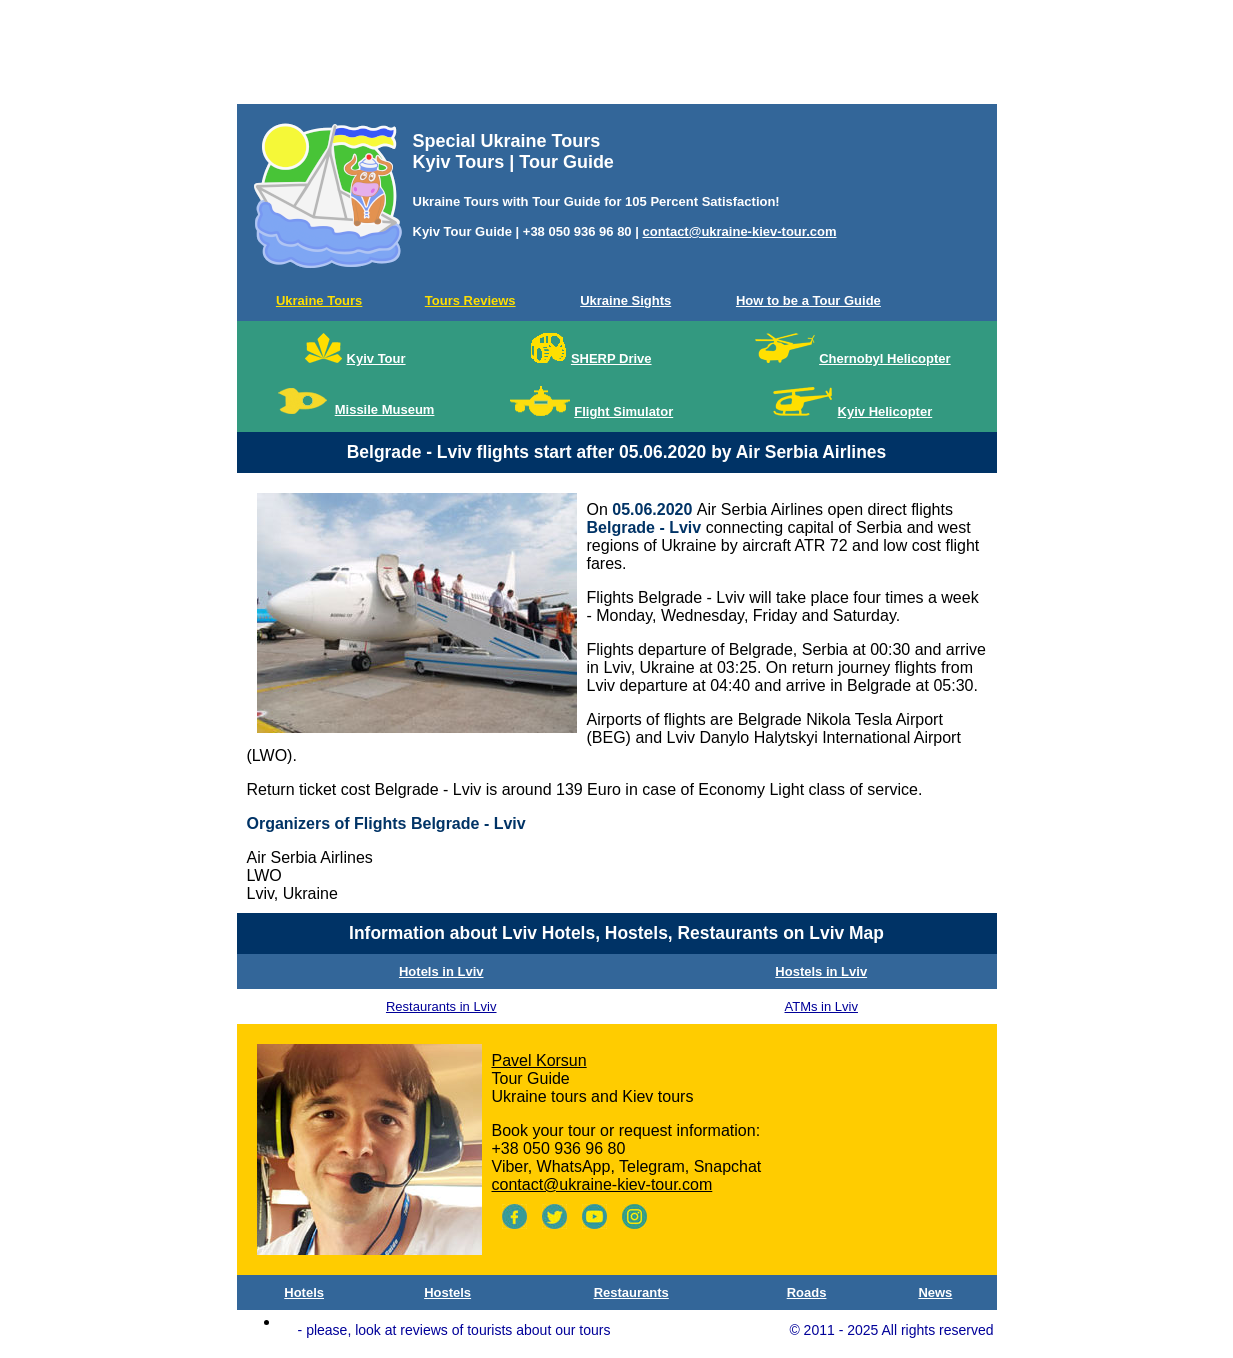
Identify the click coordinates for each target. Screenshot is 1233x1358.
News (935, 1292)
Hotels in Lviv (441, 971)
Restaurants (631, 1292)
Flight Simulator (623, 411)
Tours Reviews (470, 300)
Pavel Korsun (539, 1060)
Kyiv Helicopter (885, 411)
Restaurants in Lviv (441, 1006)
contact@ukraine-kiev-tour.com (739, 231)
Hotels (304, 1292)
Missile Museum (385, 409)
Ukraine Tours (319, 300)
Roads (807, 1292)
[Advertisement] (617, 56)
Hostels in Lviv (821, 971)
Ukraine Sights (625, 300)
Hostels (447, 1292)
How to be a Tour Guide (808, 300)
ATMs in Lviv (821, 1006)
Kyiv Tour (376, 358)
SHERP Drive (611, 358)
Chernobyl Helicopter (884, 358)
